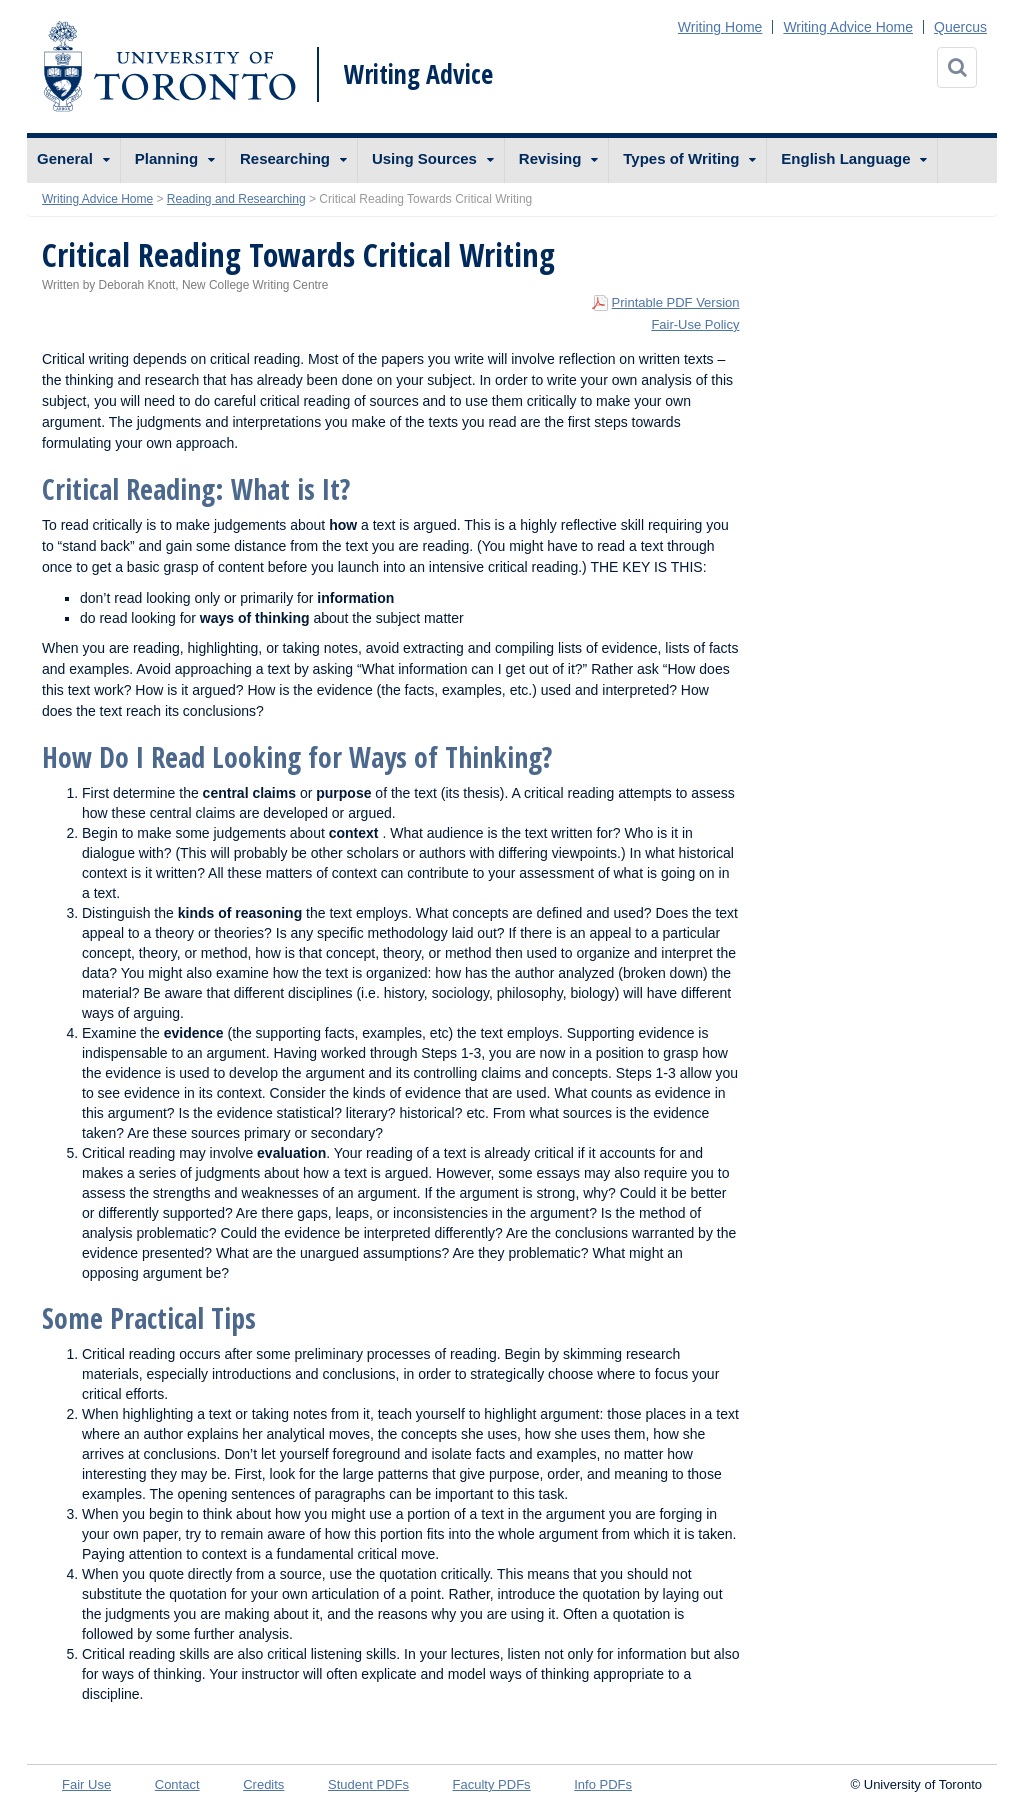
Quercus (960, 27)
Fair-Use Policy (695, 324)
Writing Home (720, 27)
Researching (285, 158)
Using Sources (424, 158)
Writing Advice (418, 74)
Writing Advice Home (848, 27)
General (65, 158)
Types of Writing (681, 158)
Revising (550, 158)
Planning (166, 158)
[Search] (957, 67)
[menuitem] (74, 160)
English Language (845, 158)
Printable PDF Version (676, 302)
